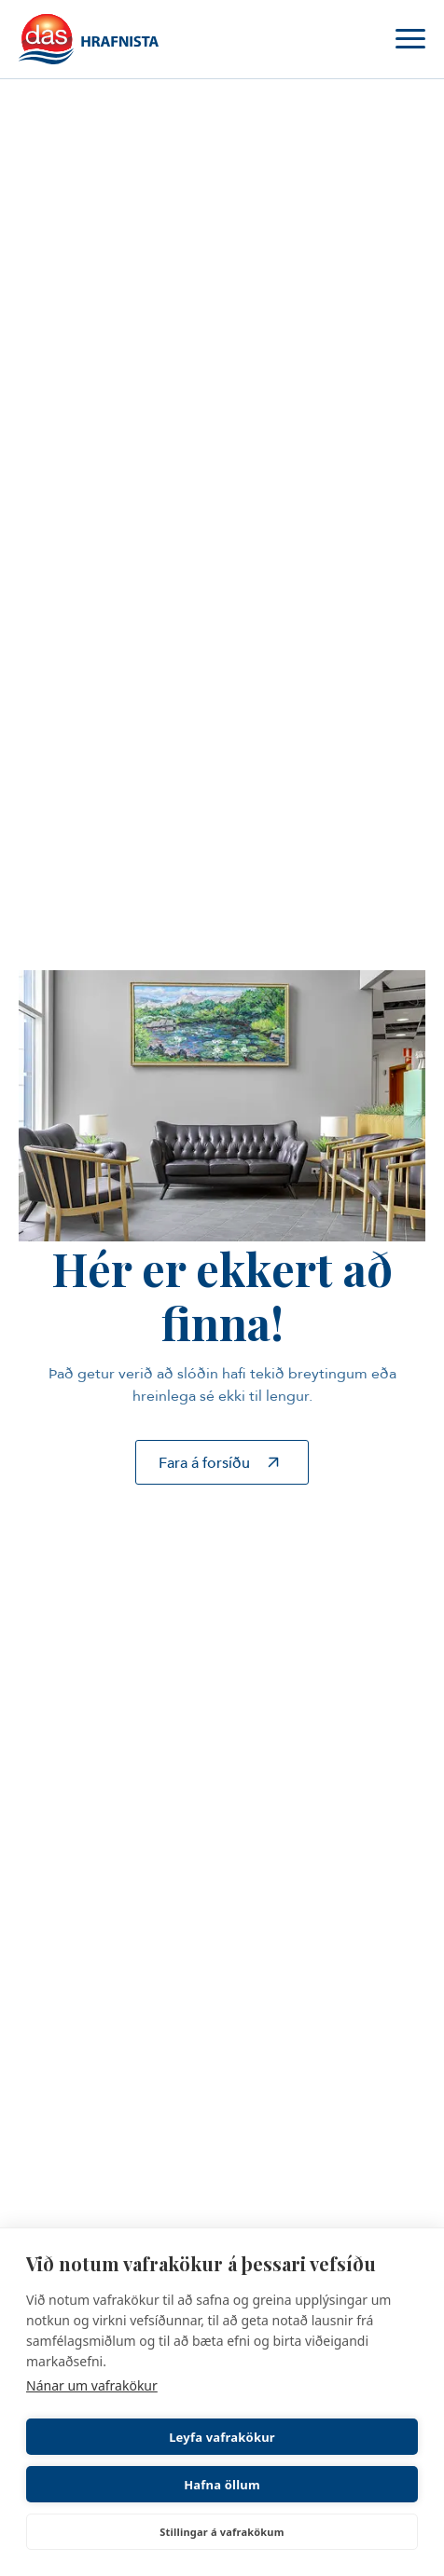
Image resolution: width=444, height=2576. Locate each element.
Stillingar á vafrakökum (222, 2532)
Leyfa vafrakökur (222, 2437)
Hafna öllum (222, 2484)
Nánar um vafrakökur (92, 2385)
